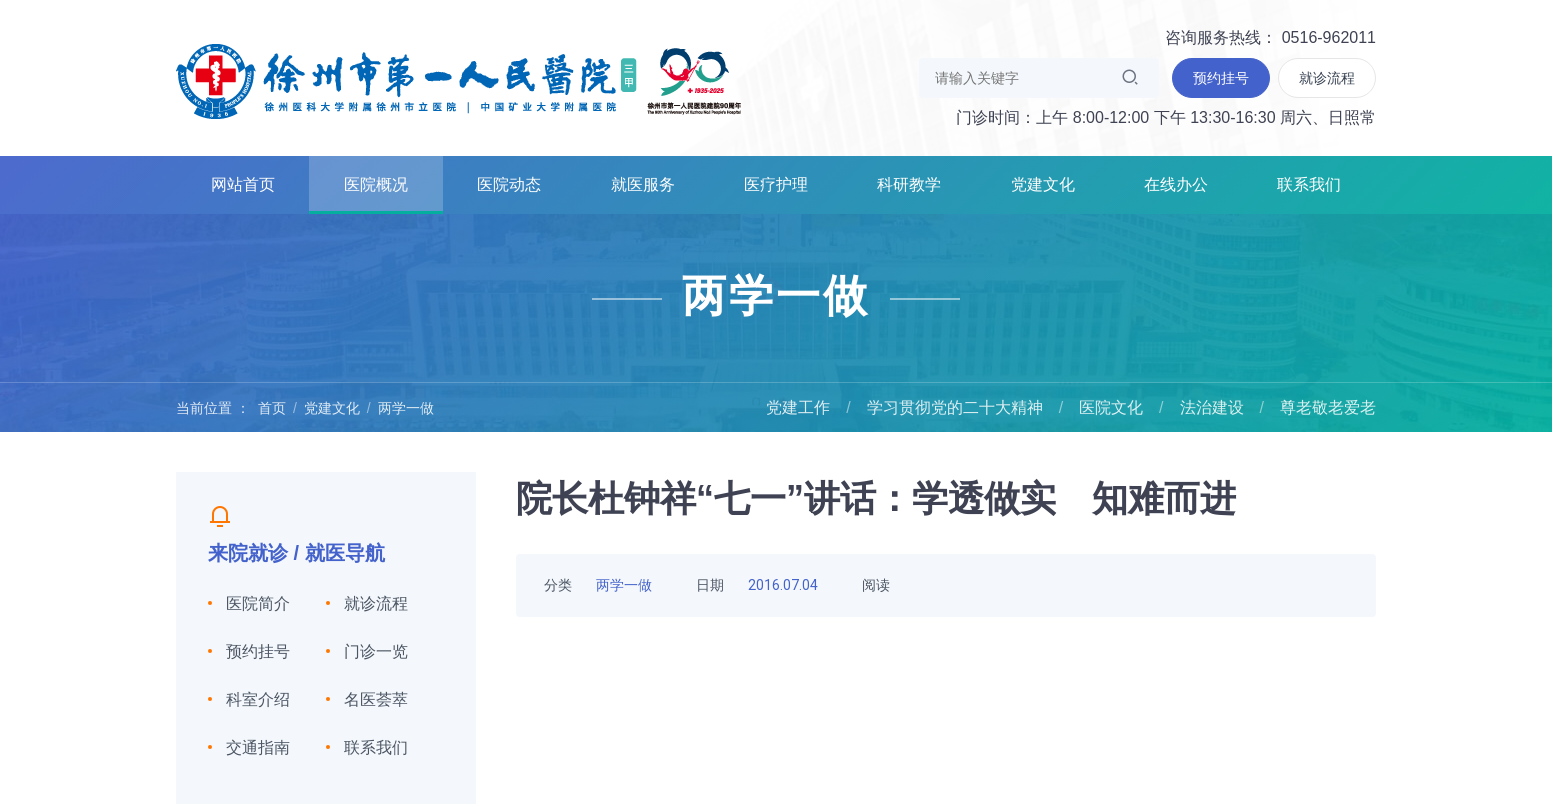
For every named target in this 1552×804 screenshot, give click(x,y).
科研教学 (909, 184)
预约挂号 (258, 651)
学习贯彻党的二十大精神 (955, 407)
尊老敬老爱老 (1328, 407)
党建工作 (798, 407)
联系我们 (1309, 184)
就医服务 (643, 184)
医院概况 (376, 184)
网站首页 (243, 184)
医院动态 (509, 184)
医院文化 (1111, 407)
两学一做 (406, 408)
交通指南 (258, 747)
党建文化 (1043, 184)
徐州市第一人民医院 (459, 80)
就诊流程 (376, 603)
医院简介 (258, 603)
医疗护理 (776, 184)
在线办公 (1176, 184)
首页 (272, 408)
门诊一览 (376, 651)
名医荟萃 (376, 699)
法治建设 (1212, 407)
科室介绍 (258, 699)
